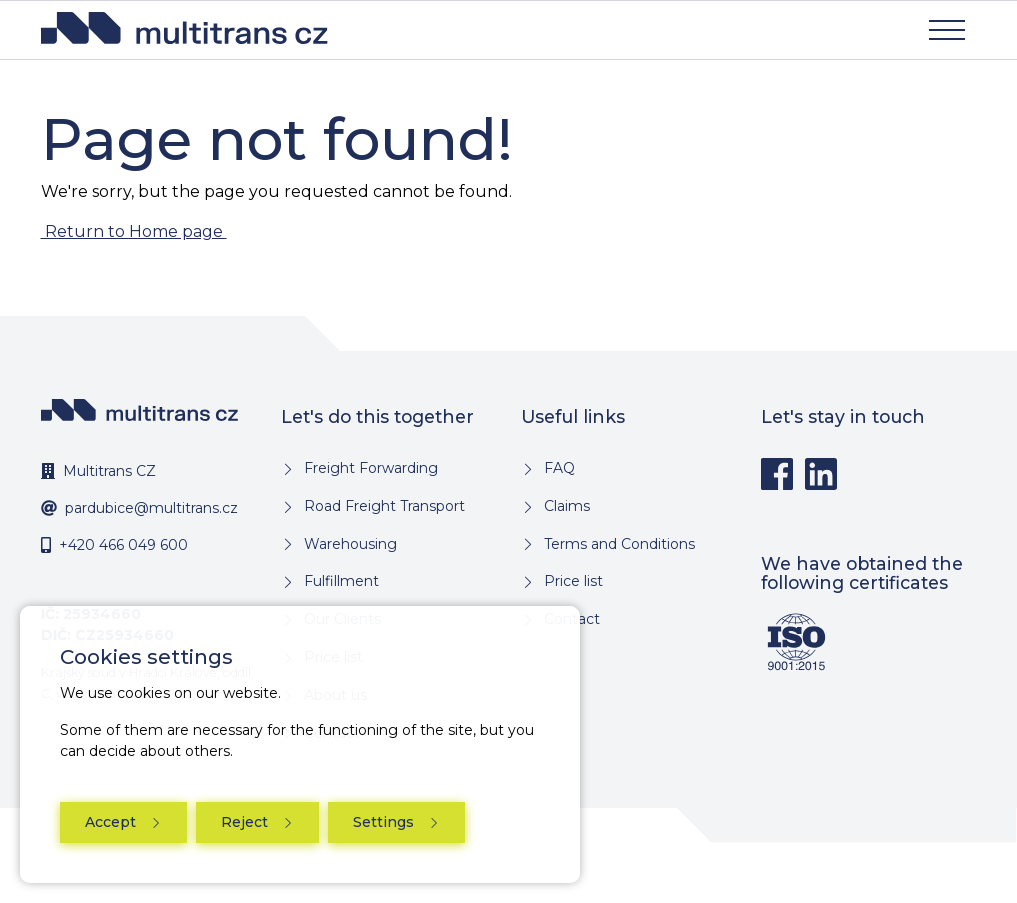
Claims (565, 506)
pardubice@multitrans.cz (151, 508)
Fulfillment (339, 581)
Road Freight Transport (382, 506)
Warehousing (348, 544)
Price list (571, 581)
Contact (570, 619)
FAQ (557, 468)
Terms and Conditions (617, 544)
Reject (246, 822)
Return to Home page (134, 231)
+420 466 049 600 (123, 545)
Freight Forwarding (369, 468)
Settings (385, 822)
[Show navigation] (947, 30)
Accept (112, 822)
